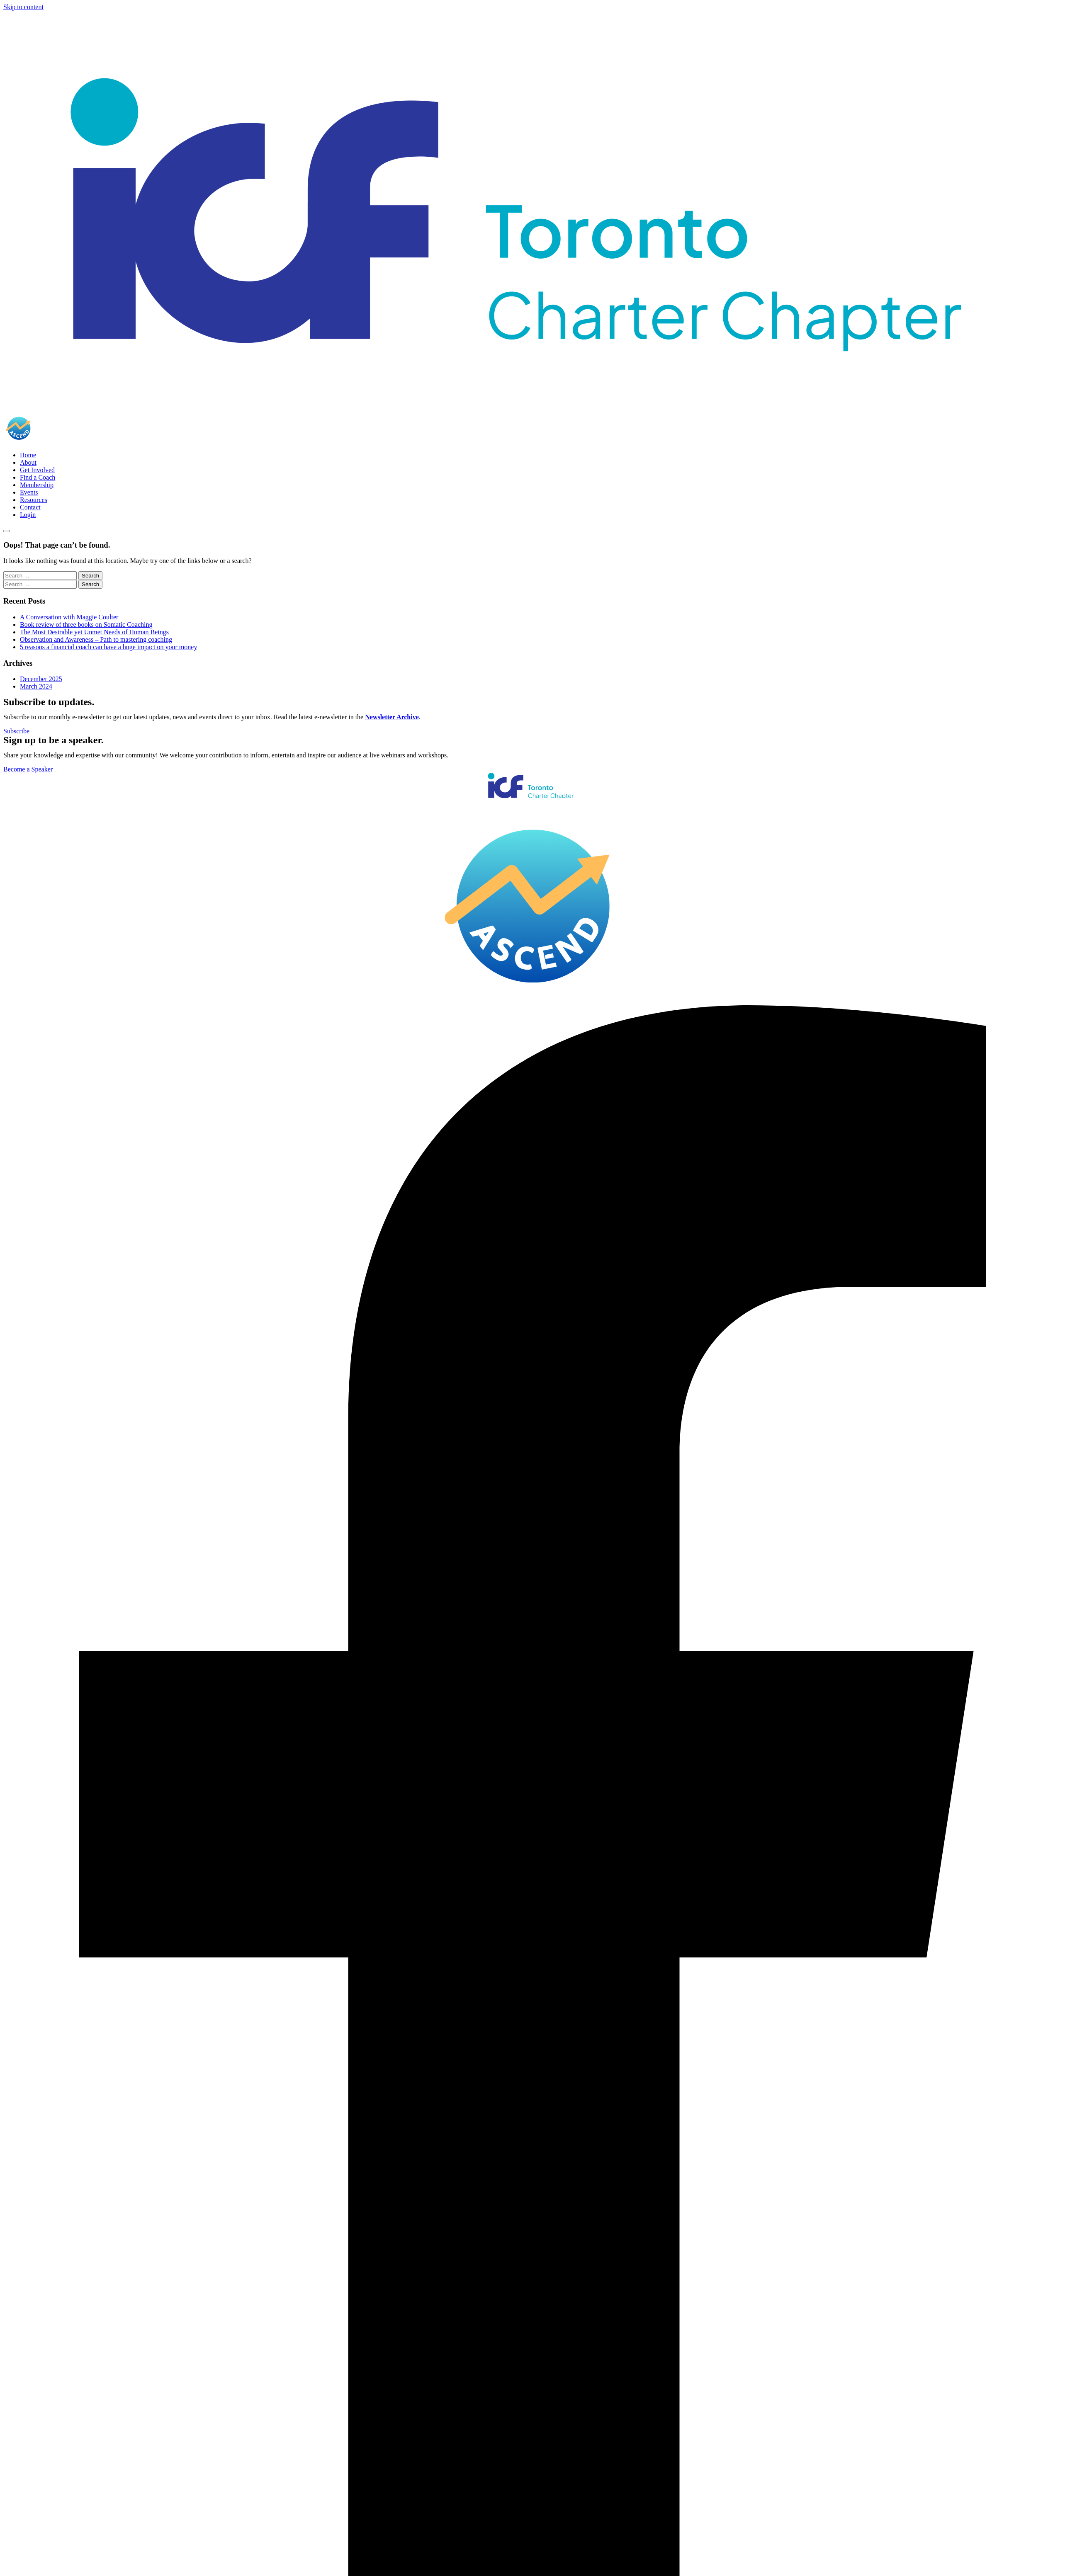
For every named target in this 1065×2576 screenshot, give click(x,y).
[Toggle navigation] (6, 531)
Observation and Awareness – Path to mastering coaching (96, 639)
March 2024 (36, 686)
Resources (33, 499)
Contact (30, 507)
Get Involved (37, 469)
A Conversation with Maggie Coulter (69, 617)
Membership (36, 484)
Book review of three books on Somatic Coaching (86, 624)
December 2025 (41, 678)
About (28, 462)
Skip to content (23, 6)
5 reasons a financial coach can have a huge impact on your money (108, 646)
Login (28, 514)
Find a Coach (37, 477)
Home (28, 454)
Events (29, 492)
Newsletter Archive (392, 716)
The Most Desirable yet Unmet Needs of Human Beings (94, 632)
